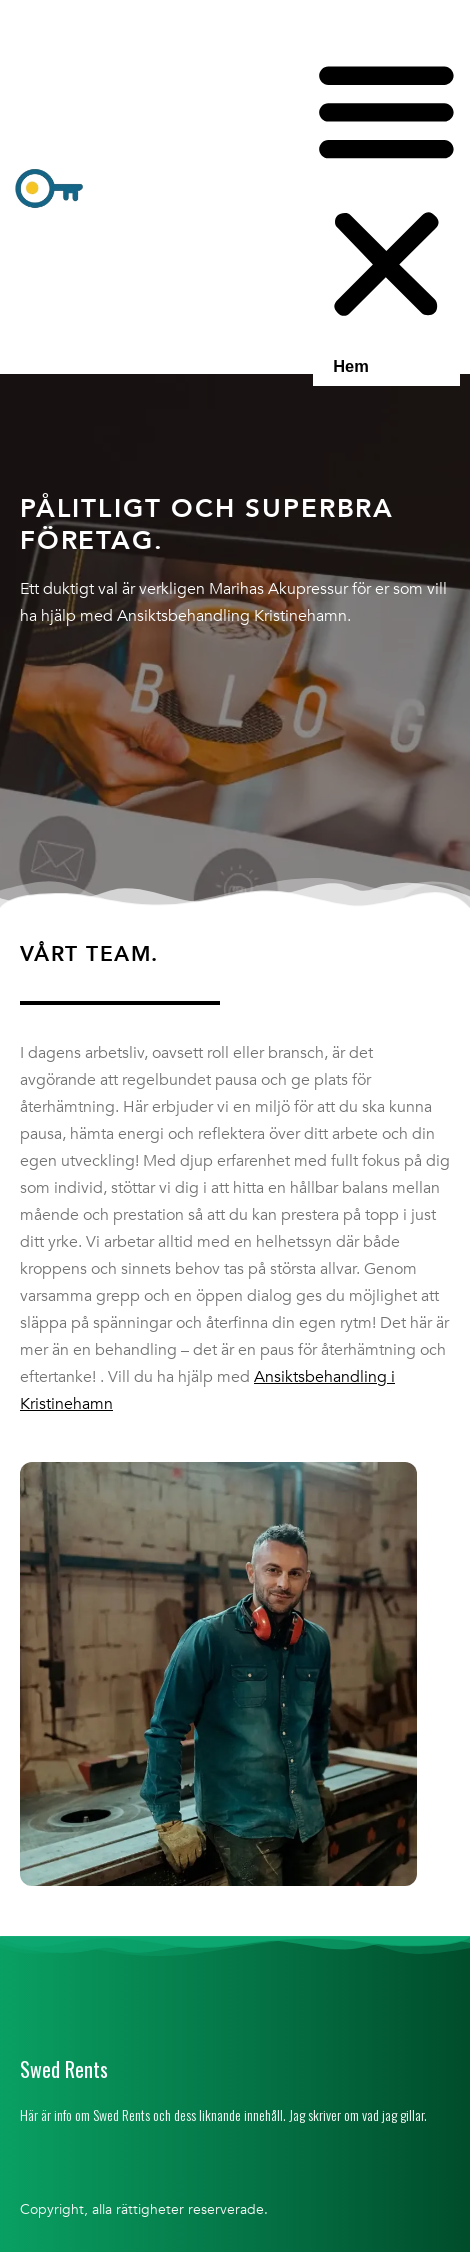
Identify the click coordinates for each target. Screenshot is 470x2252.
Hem (351, 366)
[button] (386, 191)
